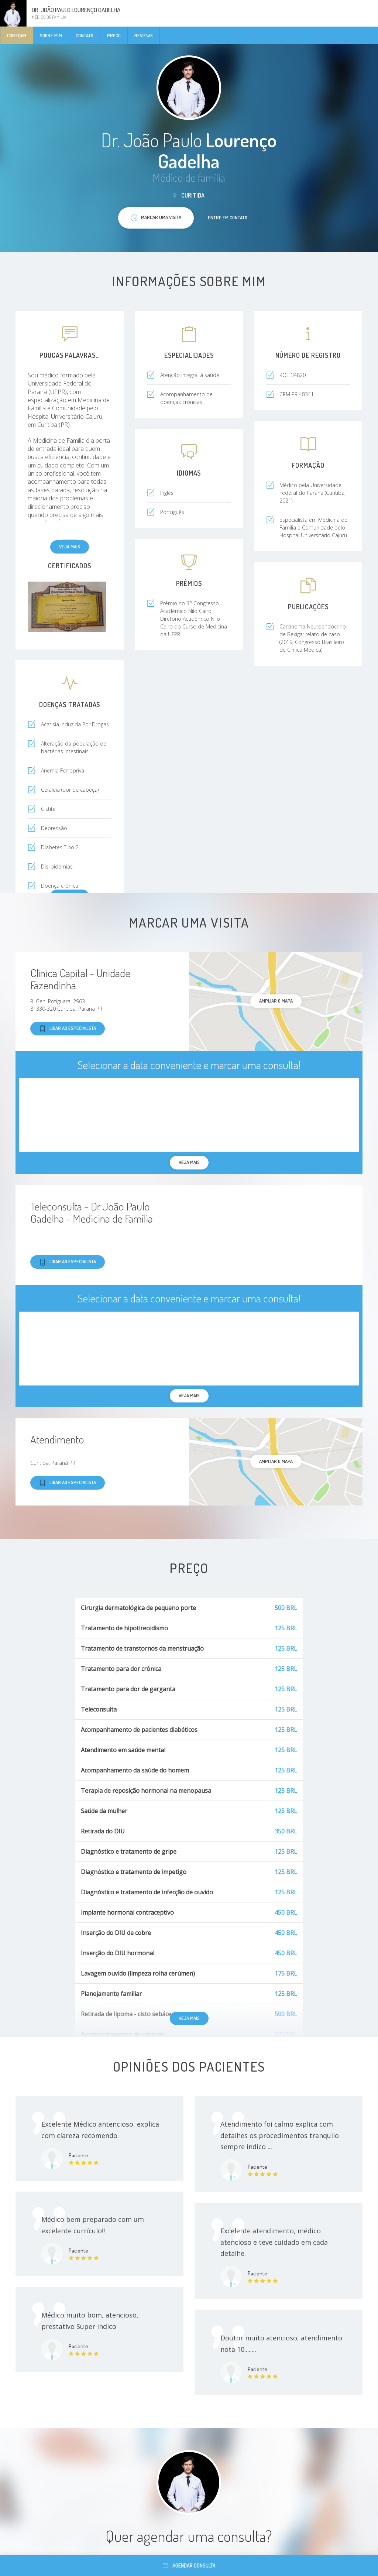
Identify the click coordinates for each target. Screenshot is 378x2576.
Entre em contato (227, 217)
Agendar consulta (189, 2565)
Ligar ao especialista (67, 1028)
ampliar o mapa (276, 1001)
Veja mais (69, 546)
